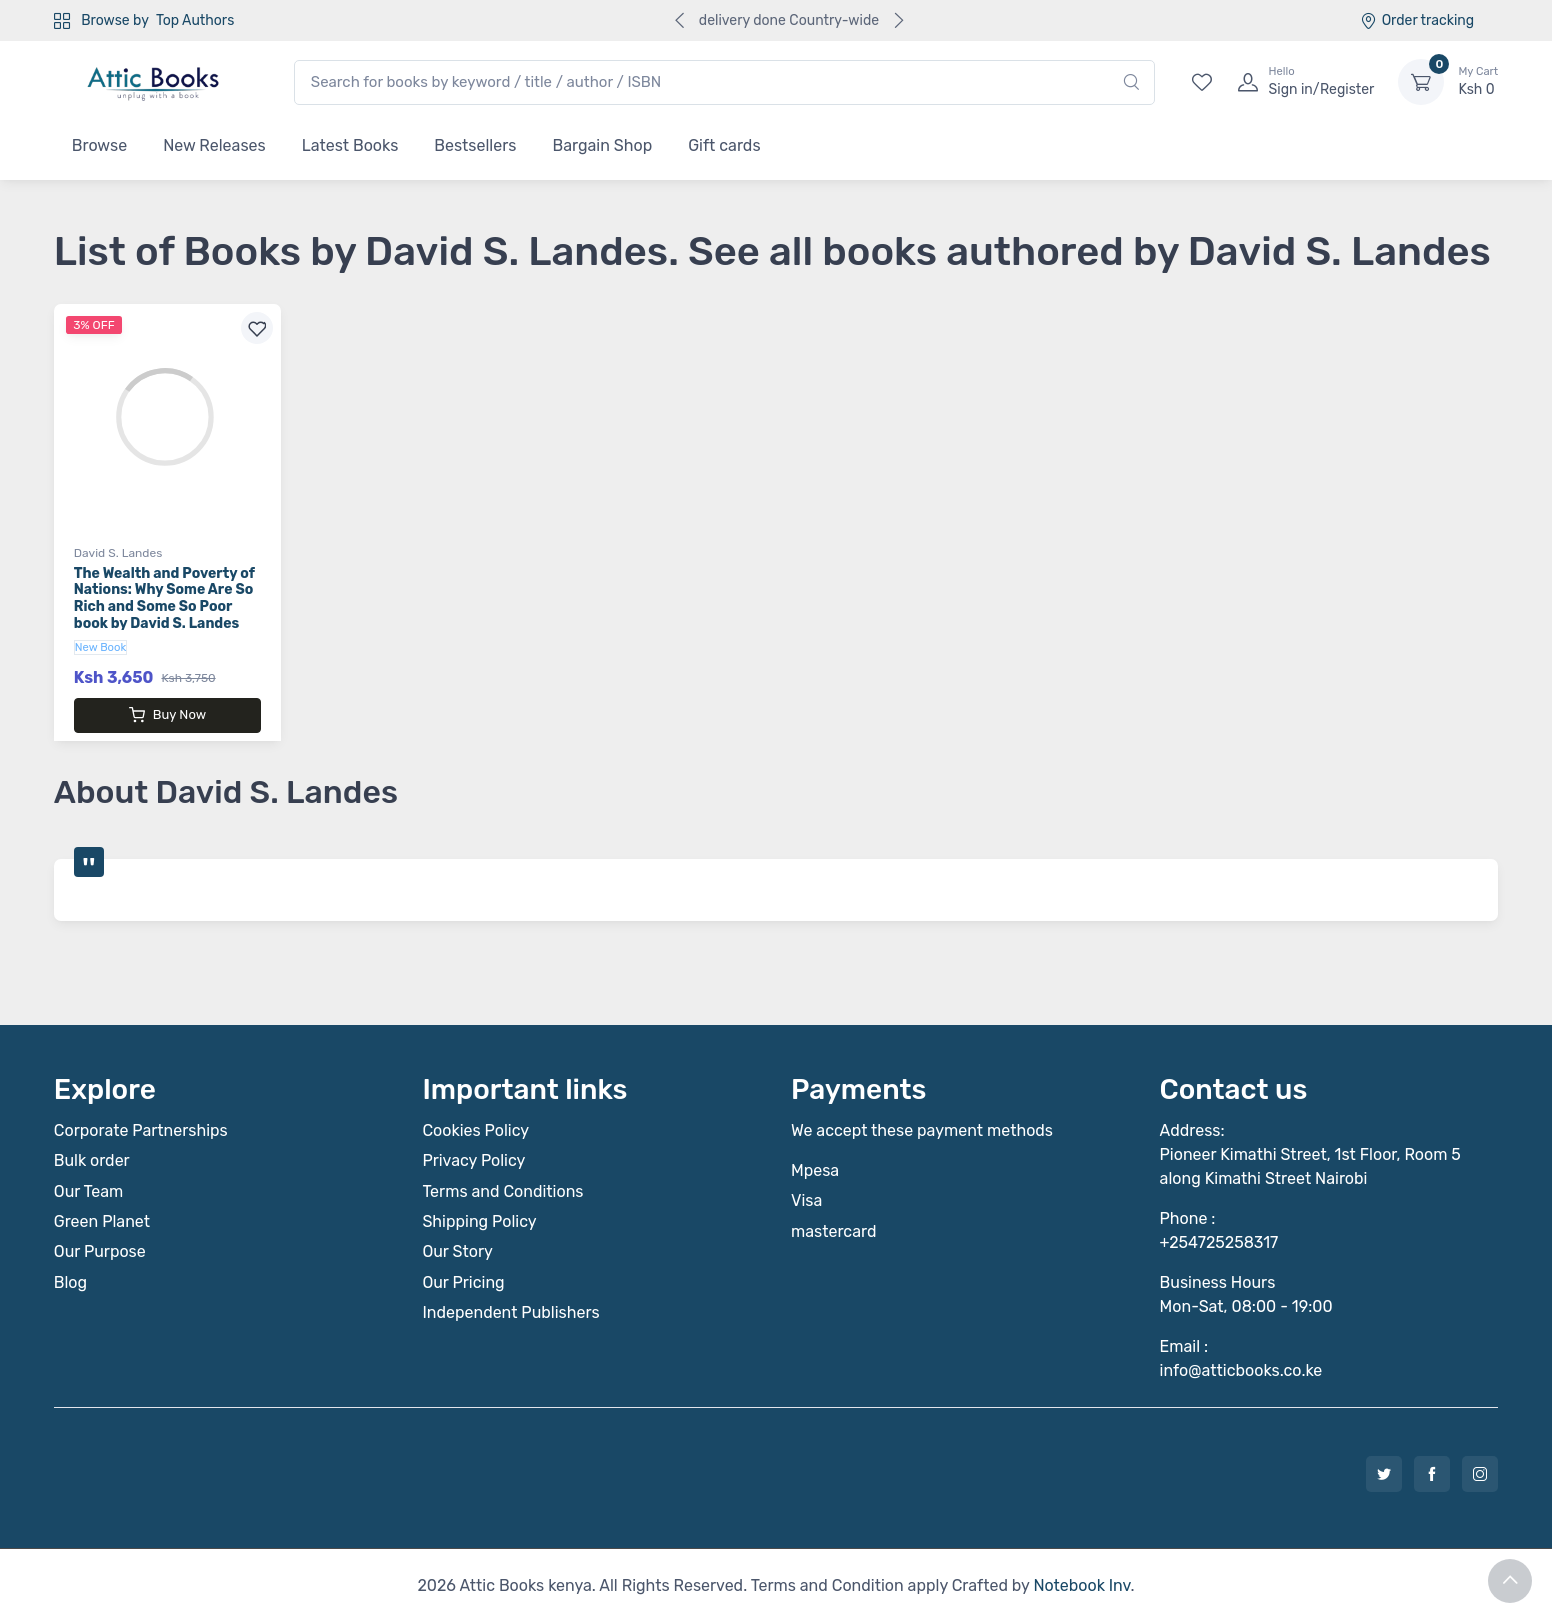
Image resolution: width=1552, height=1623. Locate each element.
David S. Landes (118, 553)
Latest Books (350, 145)
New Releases (214, 145)
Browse (99, 145)
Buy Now (167, 715)
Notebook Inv (1081, 1585)
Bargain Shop (602, 145)
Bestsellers (475, 145)
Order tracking (1417, 20)
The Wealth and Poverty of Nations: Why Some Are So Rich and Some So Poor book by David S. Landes (164, 598)
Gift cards (724, 145)
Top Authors (195, 20)
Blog (70, 1282)
